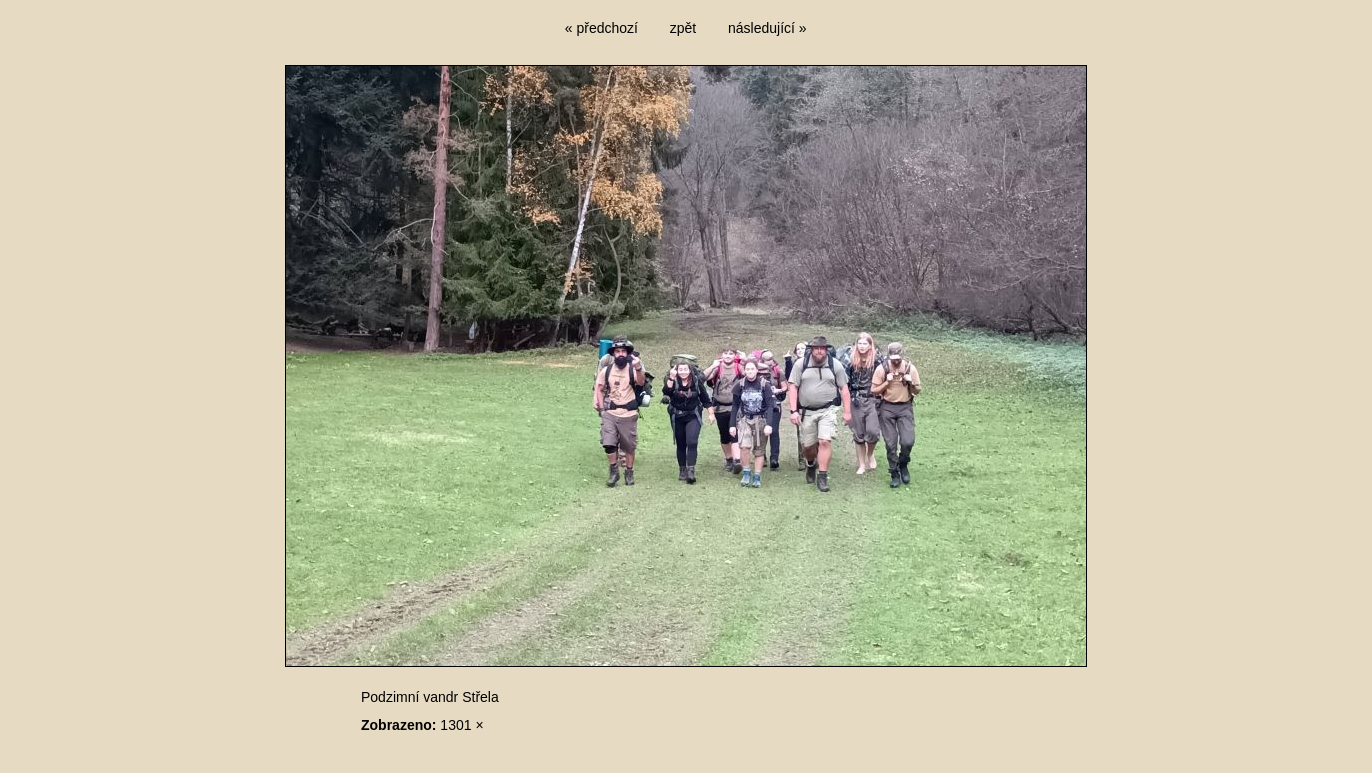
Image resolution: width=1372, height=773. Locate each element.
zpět (683, 28)
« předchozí (601, 28)
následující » (767, 28)
